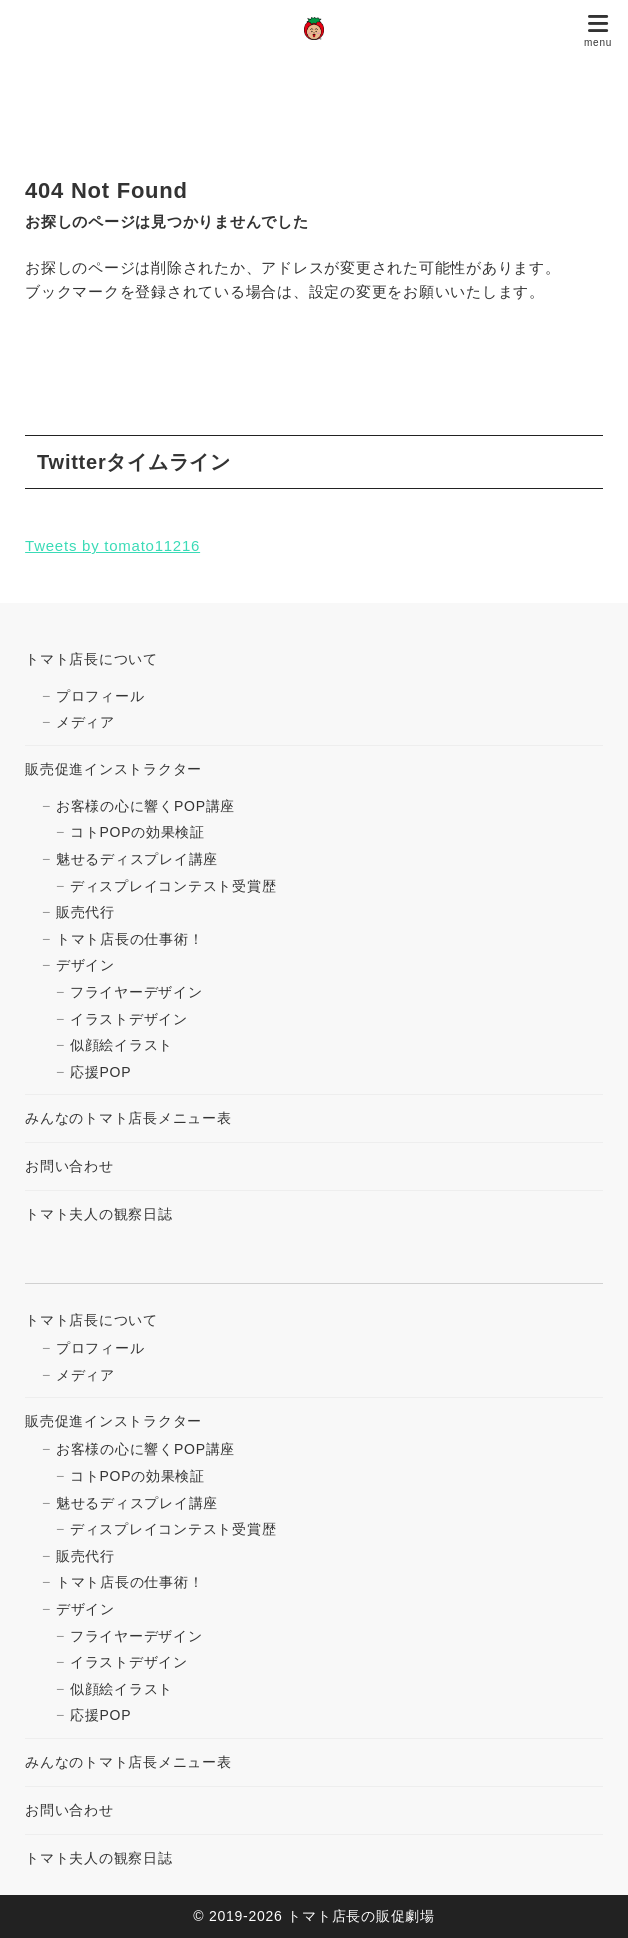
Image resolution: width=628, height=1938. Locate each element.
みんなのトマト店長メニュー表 (128, 1118)
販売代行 (85, 912)
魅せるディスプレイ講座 (137, 859)
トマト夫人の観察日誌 (99, 1214)
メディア (85, 722)
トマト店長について (91, 659)
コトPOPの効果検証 (137, 832)
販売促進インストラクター (113, 769)
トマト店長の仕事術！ (130, 939)
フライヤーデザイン (136, 992)
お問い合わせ (69, 1166)
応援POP (100, 1072)
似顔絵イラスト (121, 1045)
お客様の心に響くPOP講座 (145, 806)
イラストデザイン (129, 1019)
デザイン (85, 965)
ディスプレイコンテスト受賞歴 (173, 886)
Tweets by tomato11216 (112, 545)
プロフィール (100, 696)
